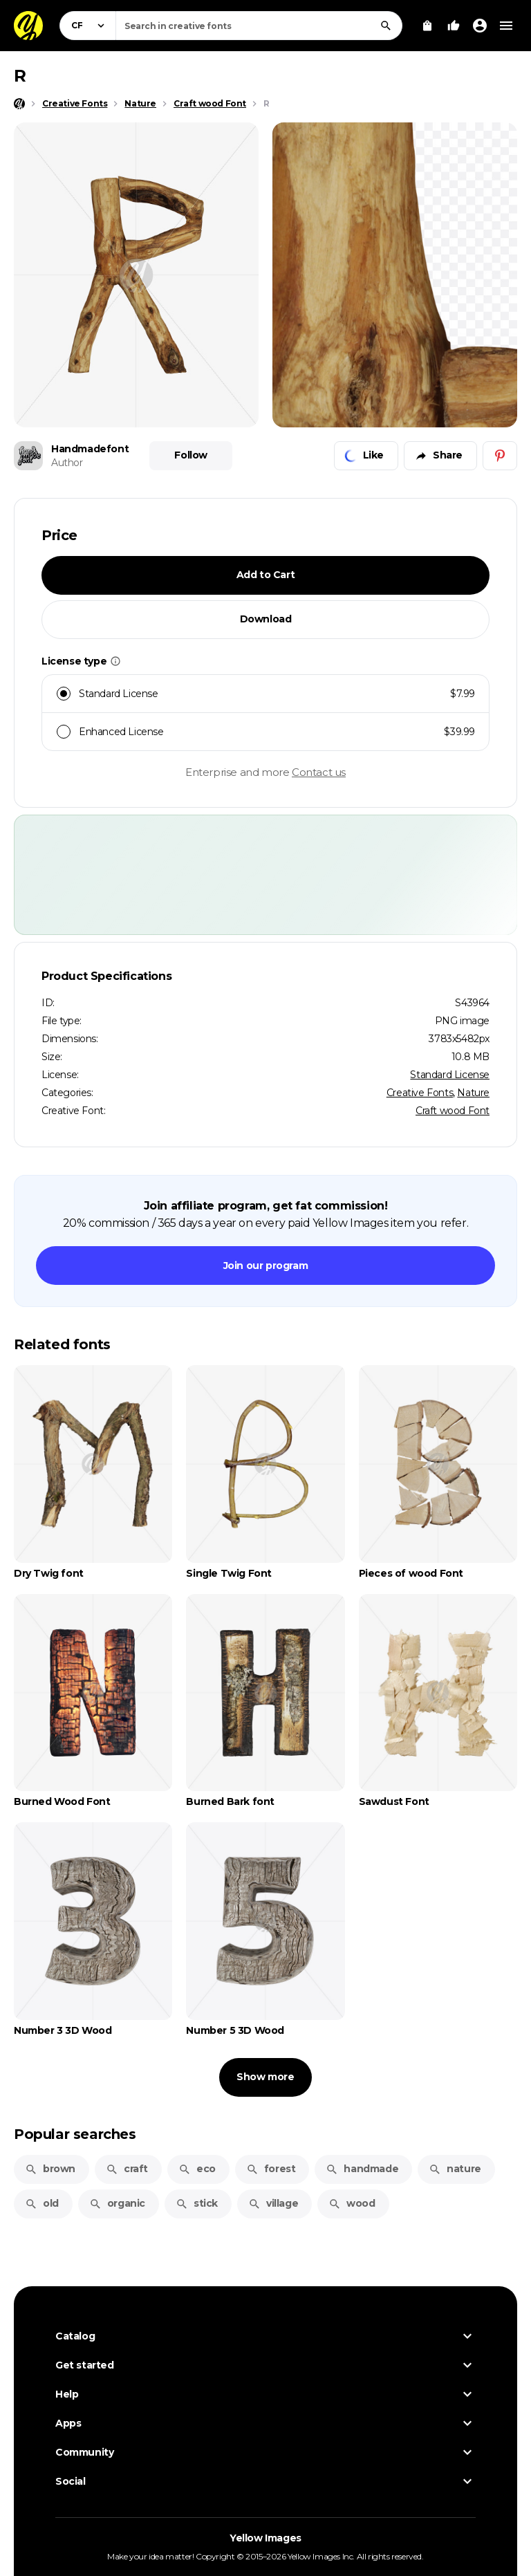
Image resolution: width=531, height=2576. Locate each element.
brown (50, 2168)
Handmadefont (90, 449)
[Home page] (19, 103)
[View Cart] (427, 26)
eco (197, 2168)
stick (197, 2203)
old (42, 2203)
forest (271, 2168)
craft (127, 2168)
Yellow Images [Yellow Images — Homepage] (265, 2538)
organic (117, 2203)
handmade (362, 2168)
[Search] (386, 25)
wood (351, 2203)
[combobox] (259, 25)
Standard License (450, 1074)
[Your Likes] (453, 26)
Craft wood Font (453, 1110)
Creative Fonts (419, 1092)
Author (67, 462)
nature (455, 2168)
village (273, 2203)
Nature (473, 1092)
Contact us (319, 772)
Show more (265, 2076)
